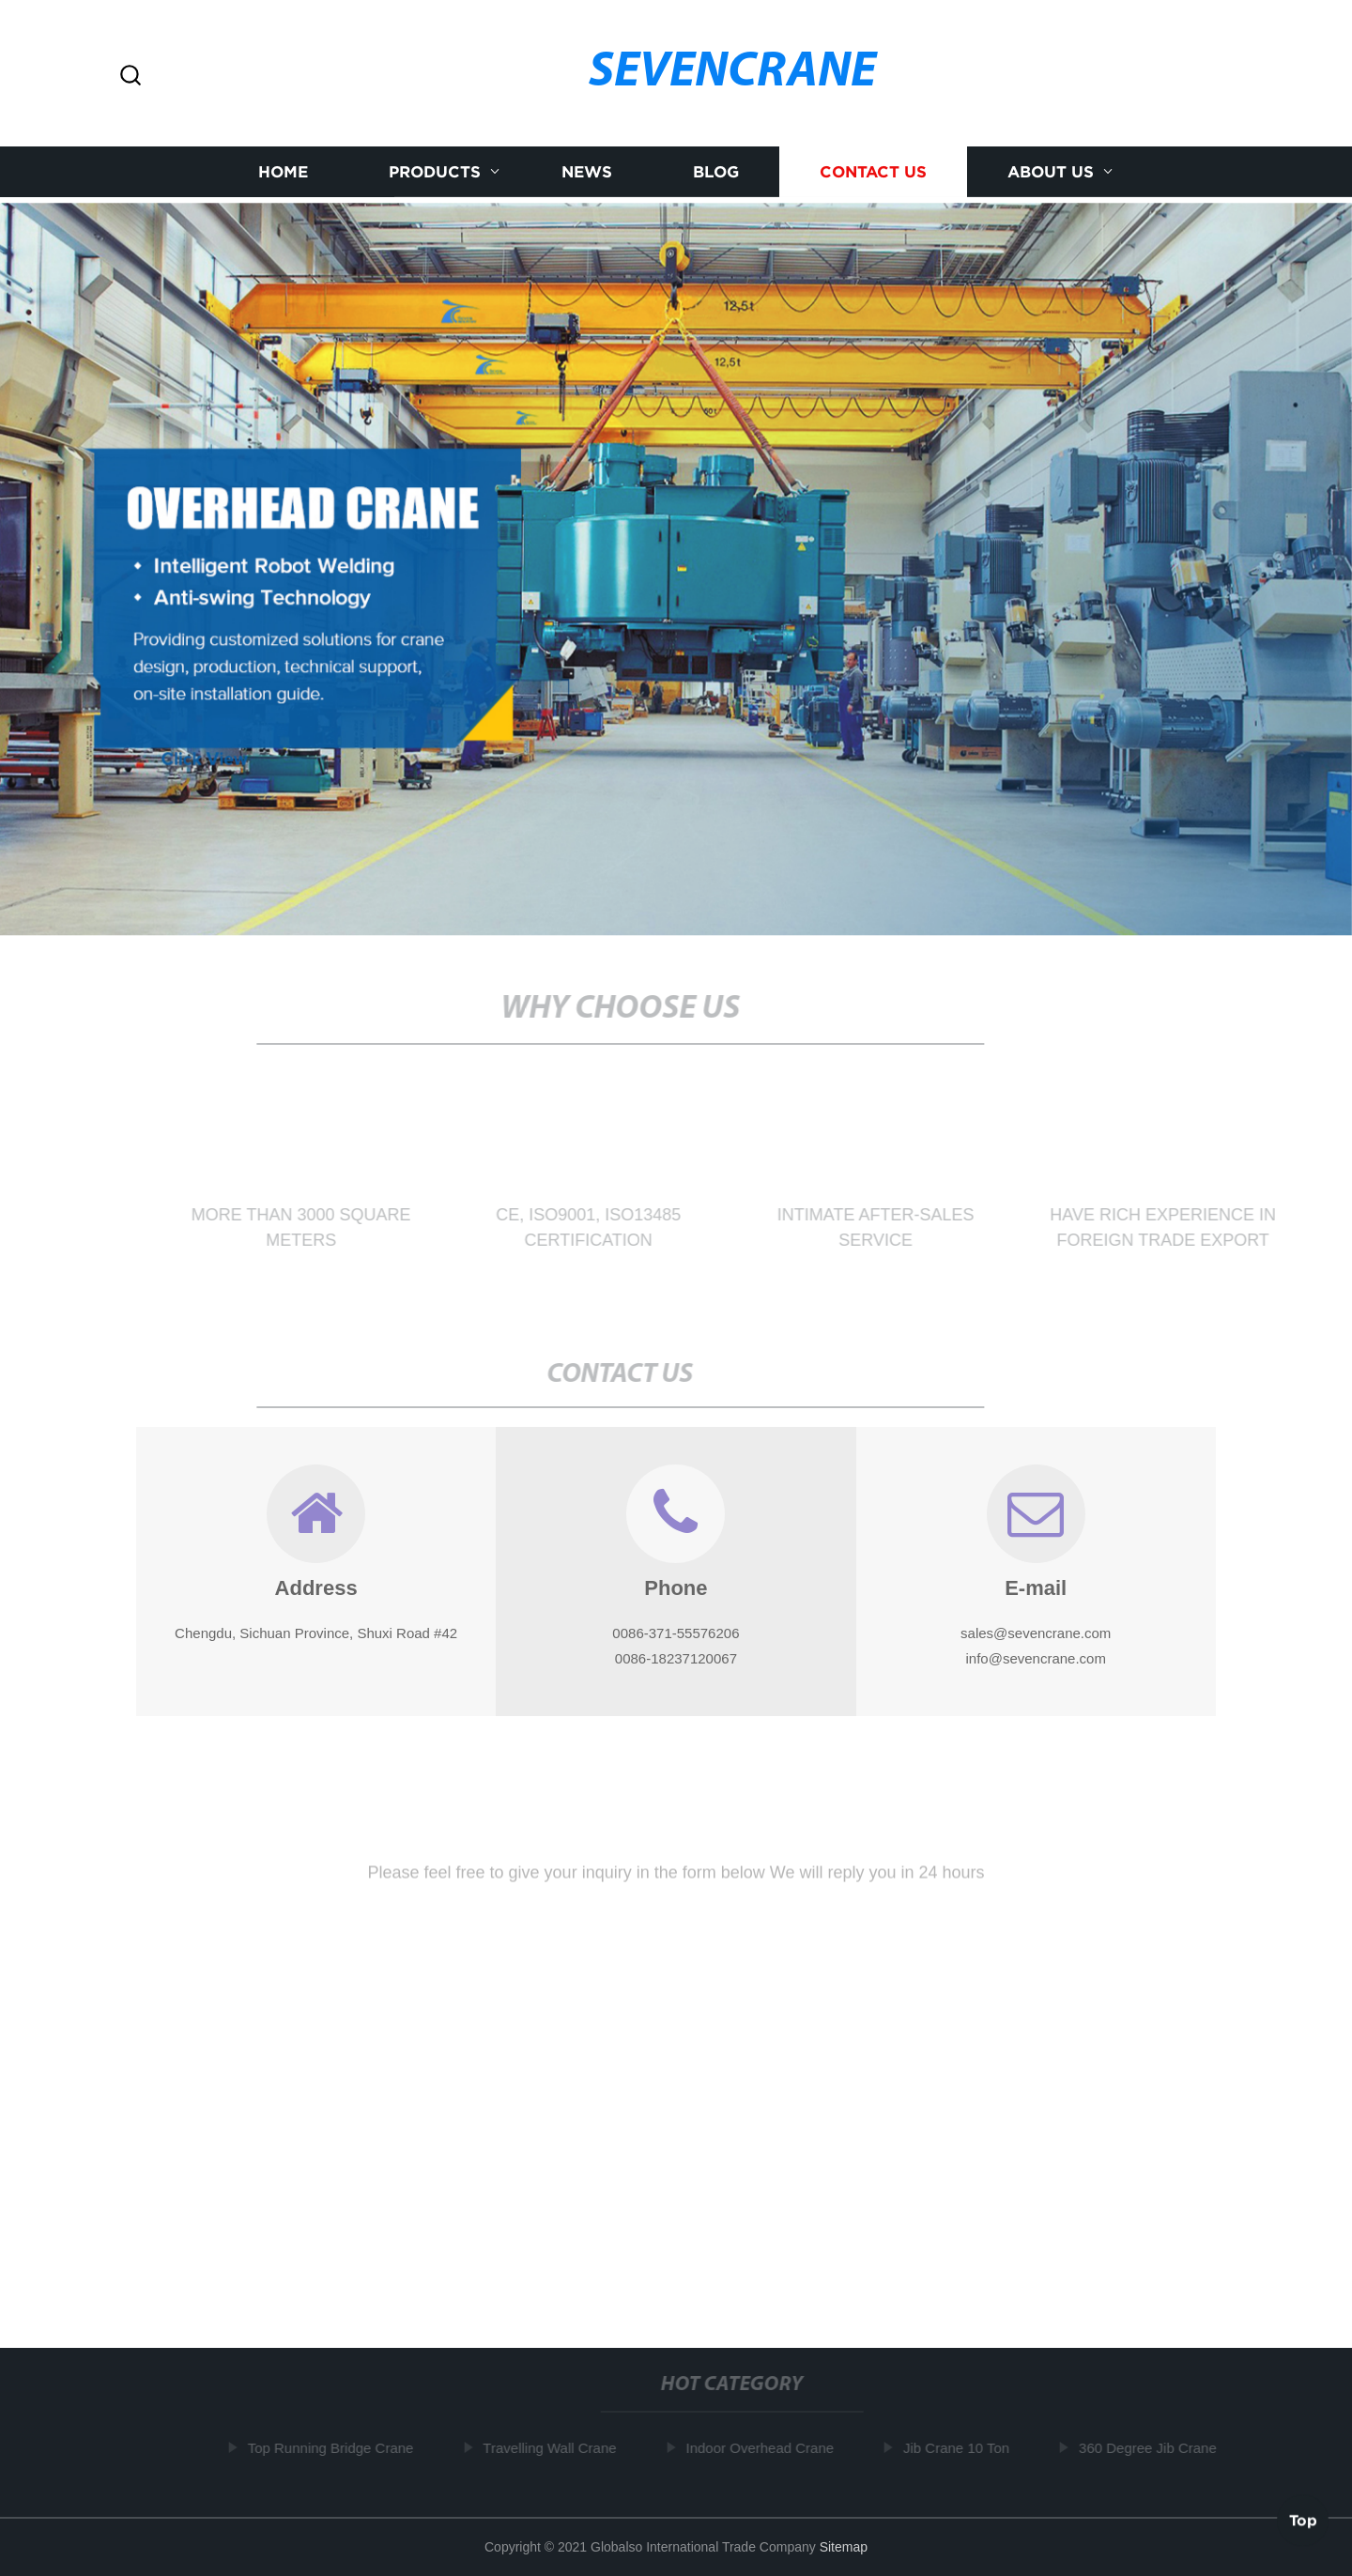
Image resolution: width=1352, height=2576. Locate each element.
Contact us (873, 173)
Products (435, 173)
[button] (130, 76)
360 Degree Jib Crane (1152, 2448)
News (586, 173)
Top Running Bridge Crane (334, 2448)
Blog (716, 173)
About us (1050, 173)
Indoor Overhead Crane (763, 2448)
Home (283, 173)
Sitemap (844, 2546)
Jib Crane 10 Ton (960, 2448)
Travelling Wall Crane (553, 2448)
